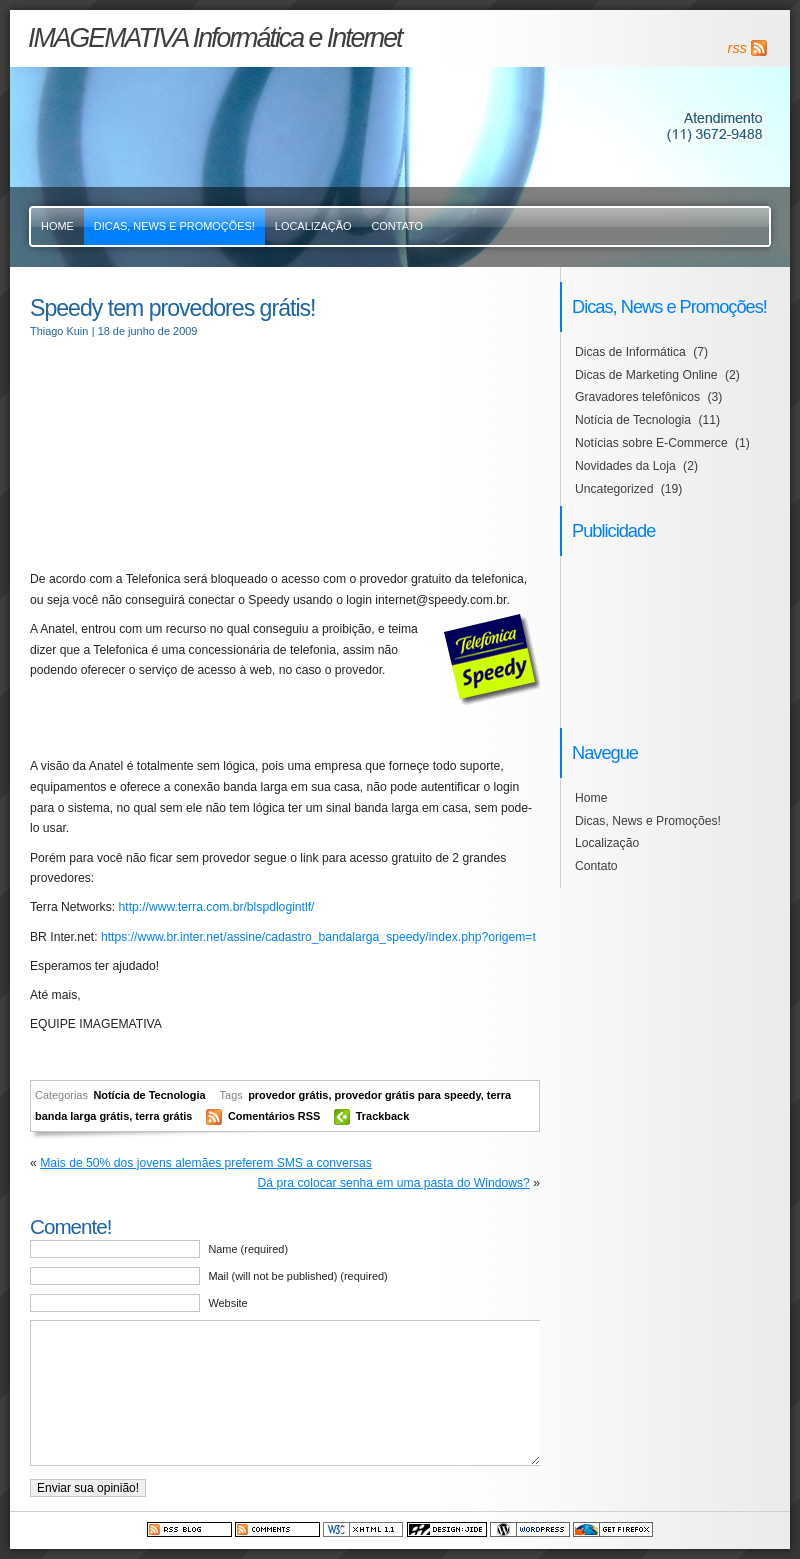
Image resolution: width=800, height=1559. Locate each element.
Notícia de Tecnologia (149, 1095)
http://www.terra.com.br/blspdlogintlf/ (217, 907)
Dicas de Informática (630, 352)
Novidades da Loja (625, 466)
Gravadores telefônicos (637, 397)
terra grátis (163, 1116)
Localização (313, 226)
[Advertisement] (183, 454)
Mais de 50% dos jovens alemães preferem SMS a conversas (206, 1163)
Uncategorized (614, 489)
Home (57, 226)
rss (737, 48)
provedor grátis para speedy (407, 1095)
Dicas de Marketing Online (646, 375)
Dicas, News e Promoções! (174, 226)
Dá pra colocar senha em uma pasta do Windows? (394, 1183)
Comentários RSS (275, 1116)
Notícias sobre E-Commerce (651, 443)
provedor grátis (288, 1095)
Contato (397, 226)
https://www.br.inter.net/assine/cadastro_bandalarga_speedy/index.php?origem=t (318, 937)
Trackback (383, 1116)
